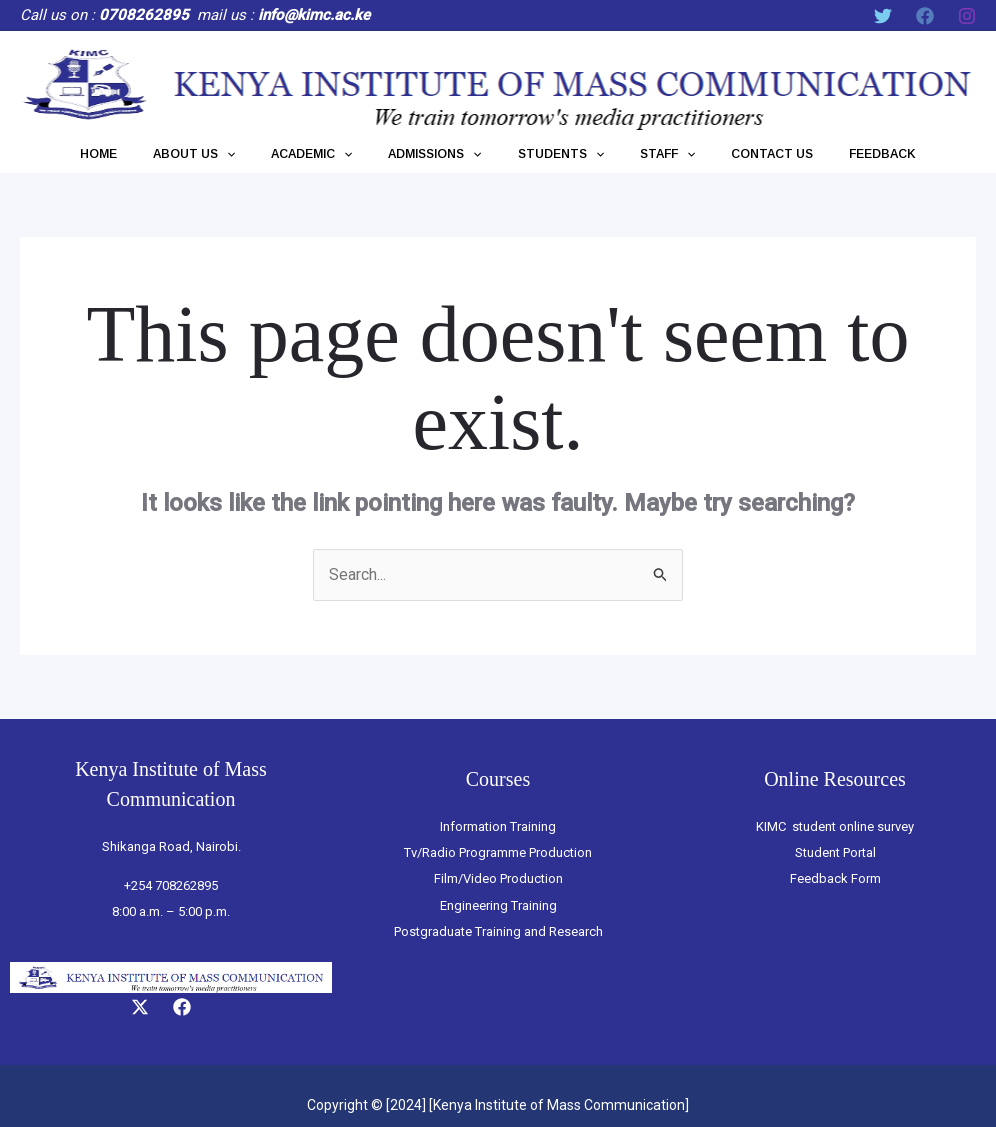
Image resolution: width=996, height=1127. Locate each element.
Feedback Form (835, 878)
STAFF (649, 154)
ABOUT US (224, 154)
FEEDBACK (840, 154)
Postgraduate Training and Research (498, 931)
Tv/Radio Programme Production (498, 852)
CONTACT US (742, 154)
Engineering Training (498, 905)
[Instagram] (967, 16)
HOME (140, 154)
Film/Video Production (498, 878)
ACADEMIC (329, 154)
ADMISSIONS (440, 154)
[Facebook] (925, 16)
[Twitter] (883, 16)
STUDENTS (555, 154)
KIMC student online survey (835, 826)
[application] (256, 154)
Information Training (498, 826)
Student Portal (835, 852)
